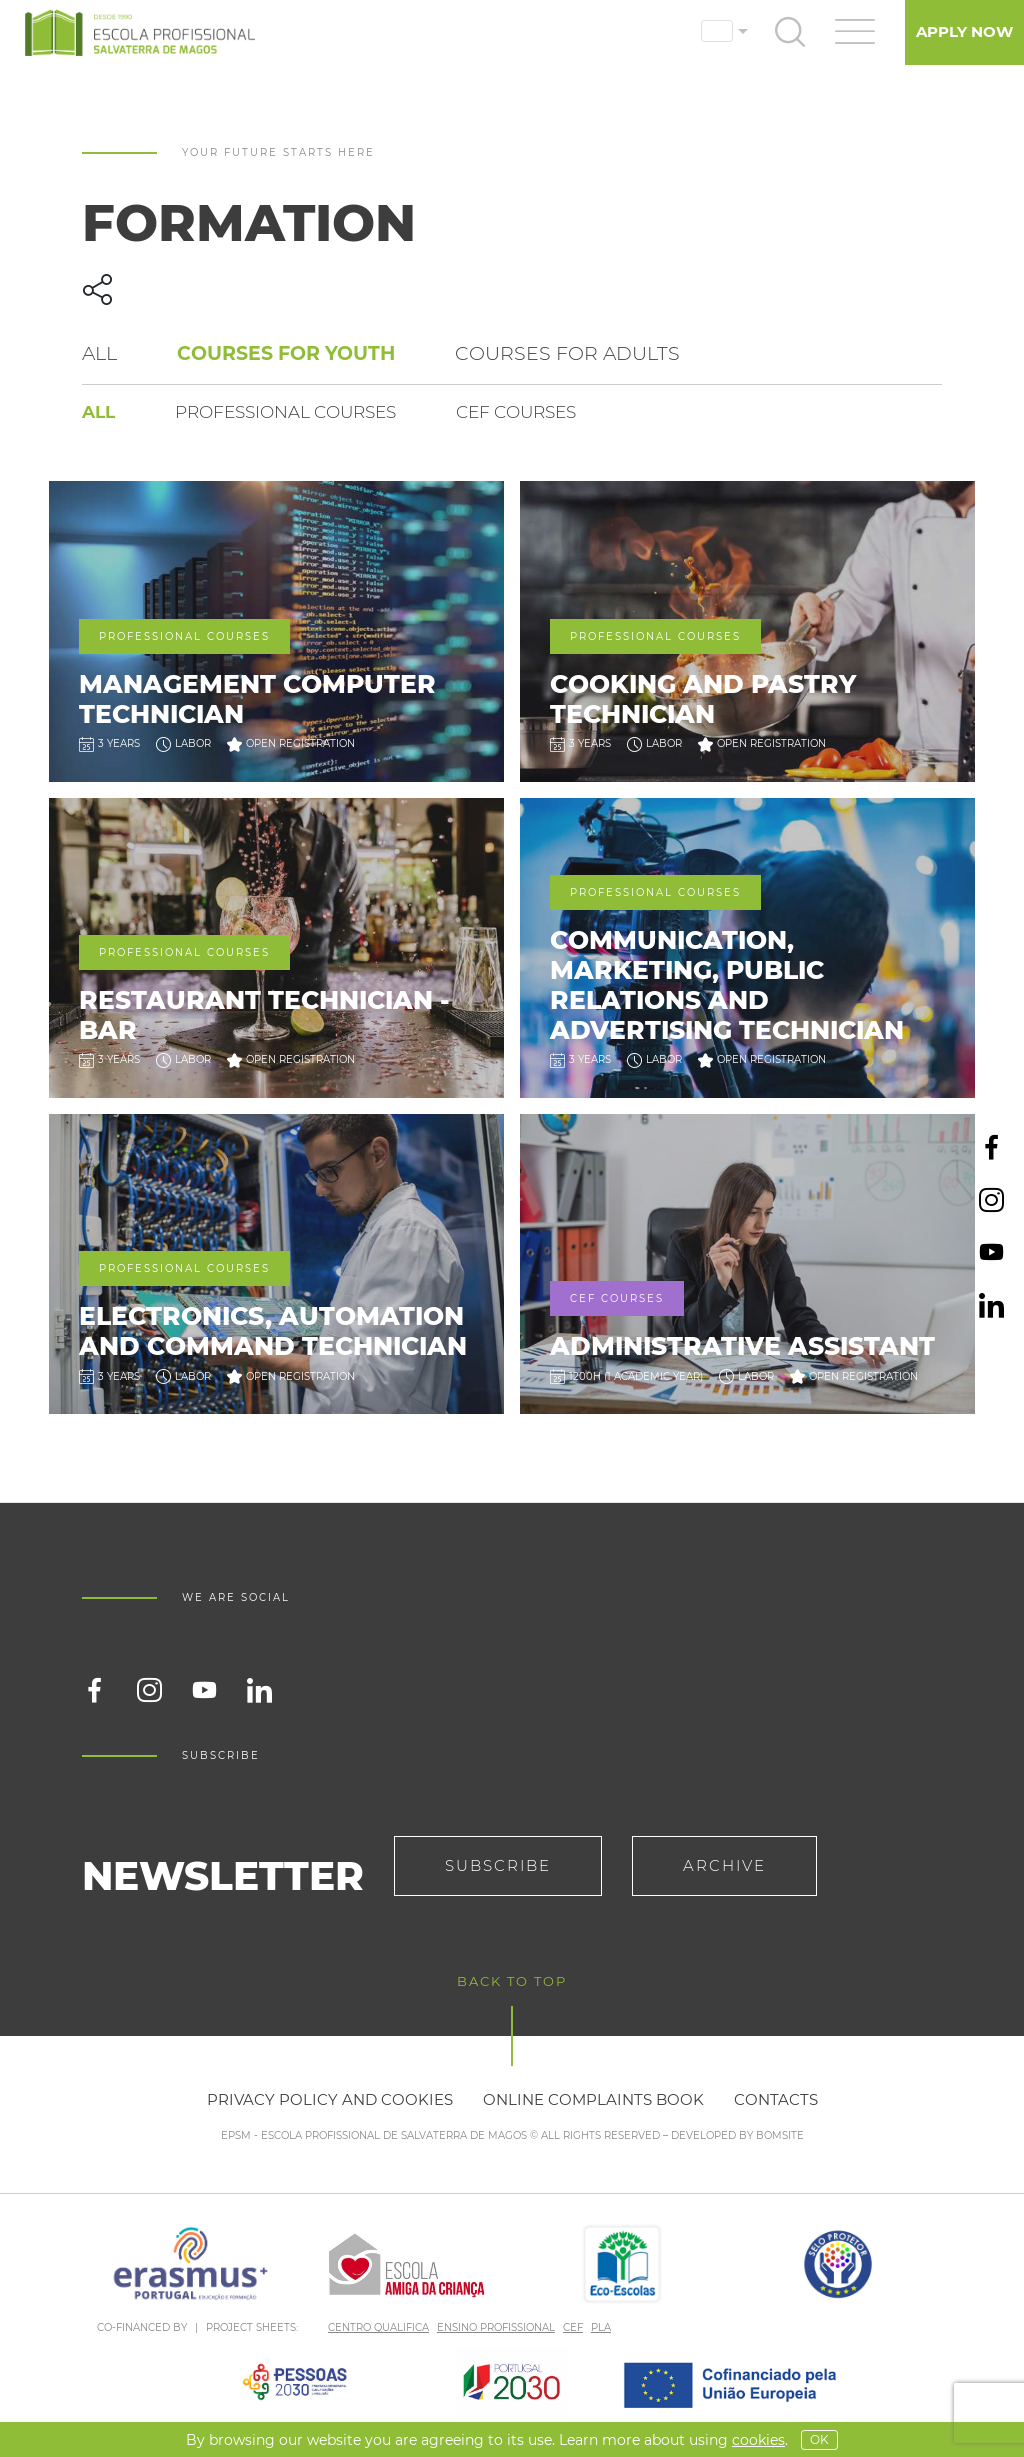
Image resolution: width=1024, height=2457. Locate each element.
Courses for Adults (567, 353)
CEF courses (516, 412)
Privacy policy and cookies (330, 2099)
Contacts (776, 2099)
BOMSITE (780, 2135)
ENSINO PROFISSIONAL (496, 2327)
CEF (573, 2327)
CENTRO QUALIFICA (378, 2327)
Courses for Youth (286, 353)
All (99, 353)
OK (819, 2439)
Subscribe (498, 1865)
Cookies (758, 2440)
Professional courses (285, 412)
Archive (724, 1865)
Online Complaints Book (593, 2099)
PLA (601, 2327)
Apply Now (964, 31)
